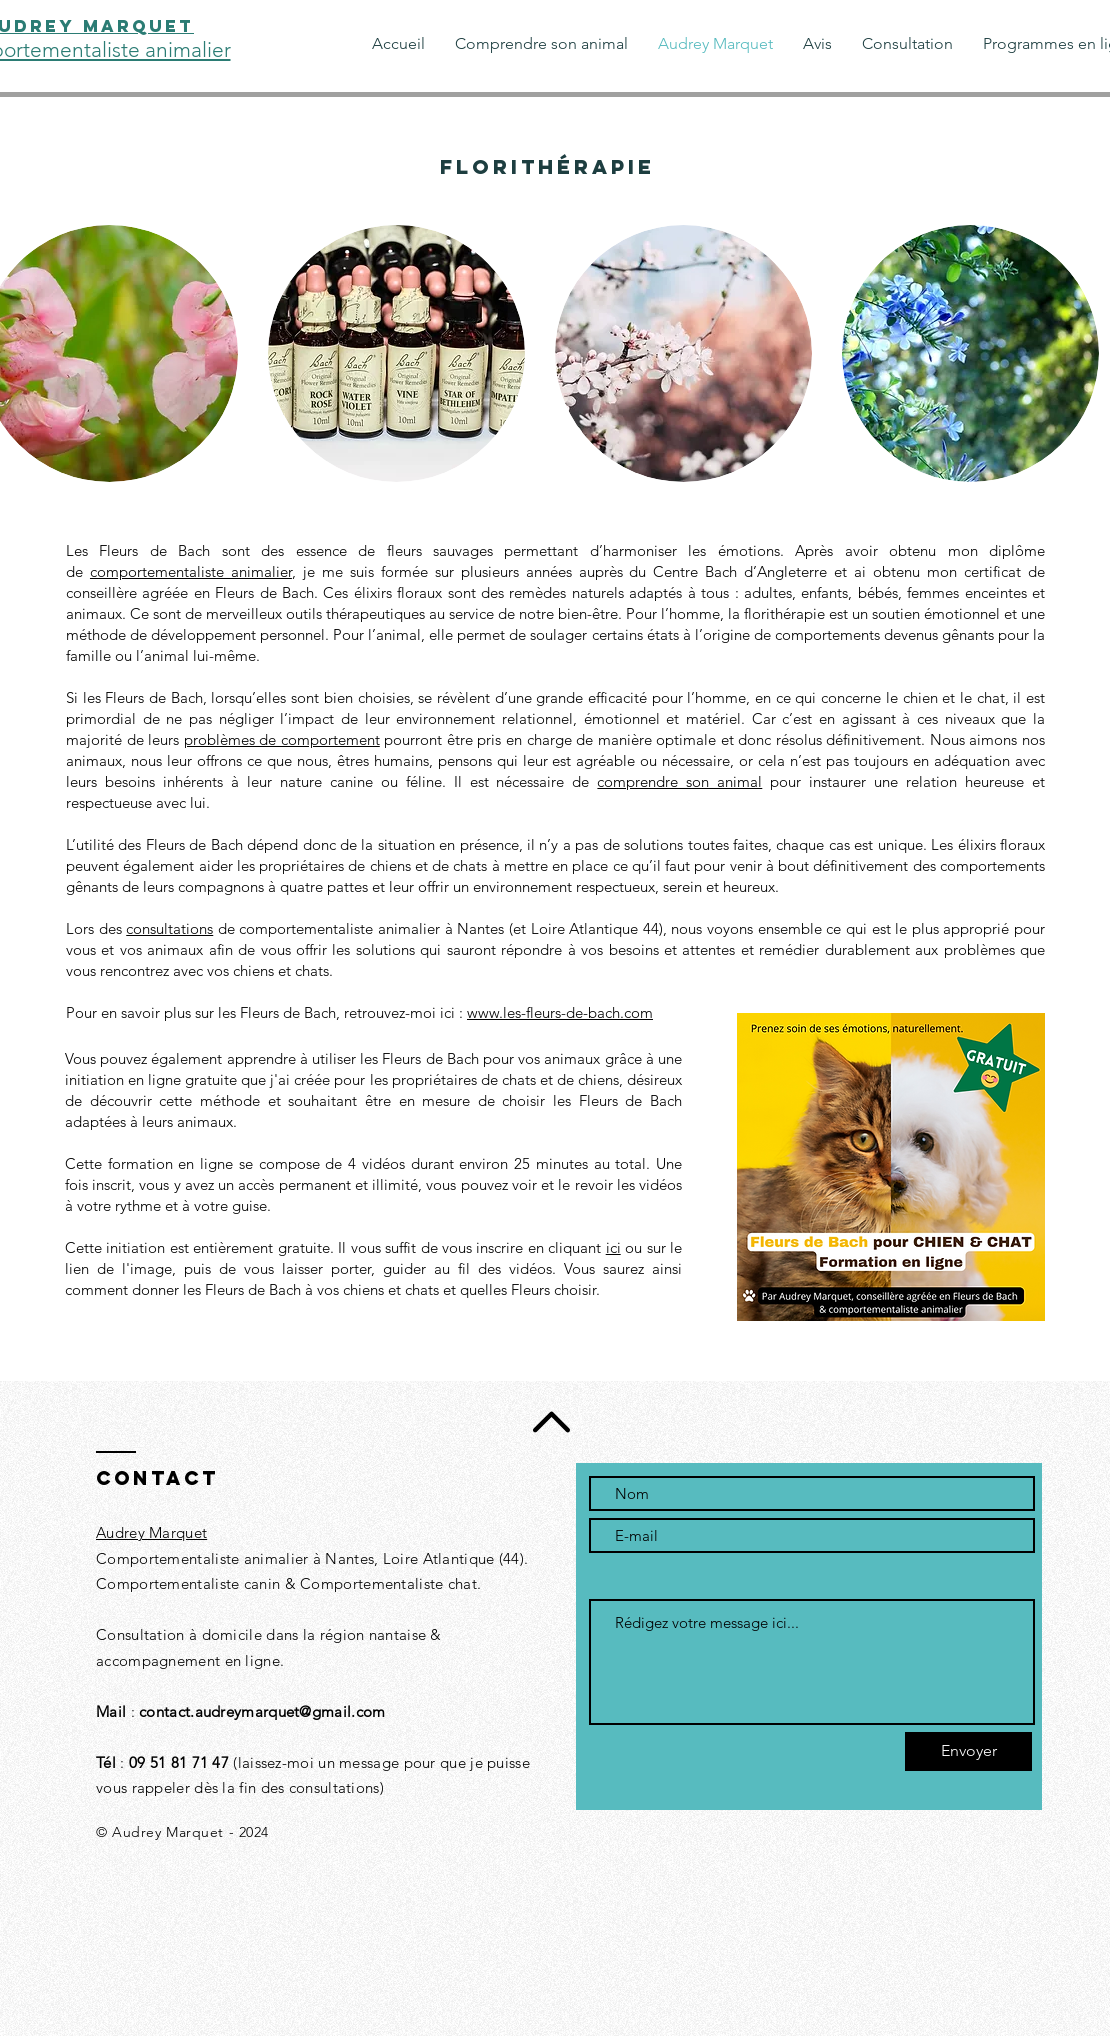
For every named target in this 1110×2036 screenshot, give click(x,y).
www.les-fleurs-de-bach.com (560, 1012)
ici (613, 1247)
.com (368, 1711)
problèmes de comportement (282, 739)
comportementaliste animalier (191, 571)
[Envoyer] (968, 1751)
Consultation (140, 1634)
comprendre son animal (679, 781)
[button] (396, 353)
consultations (169, 928)
